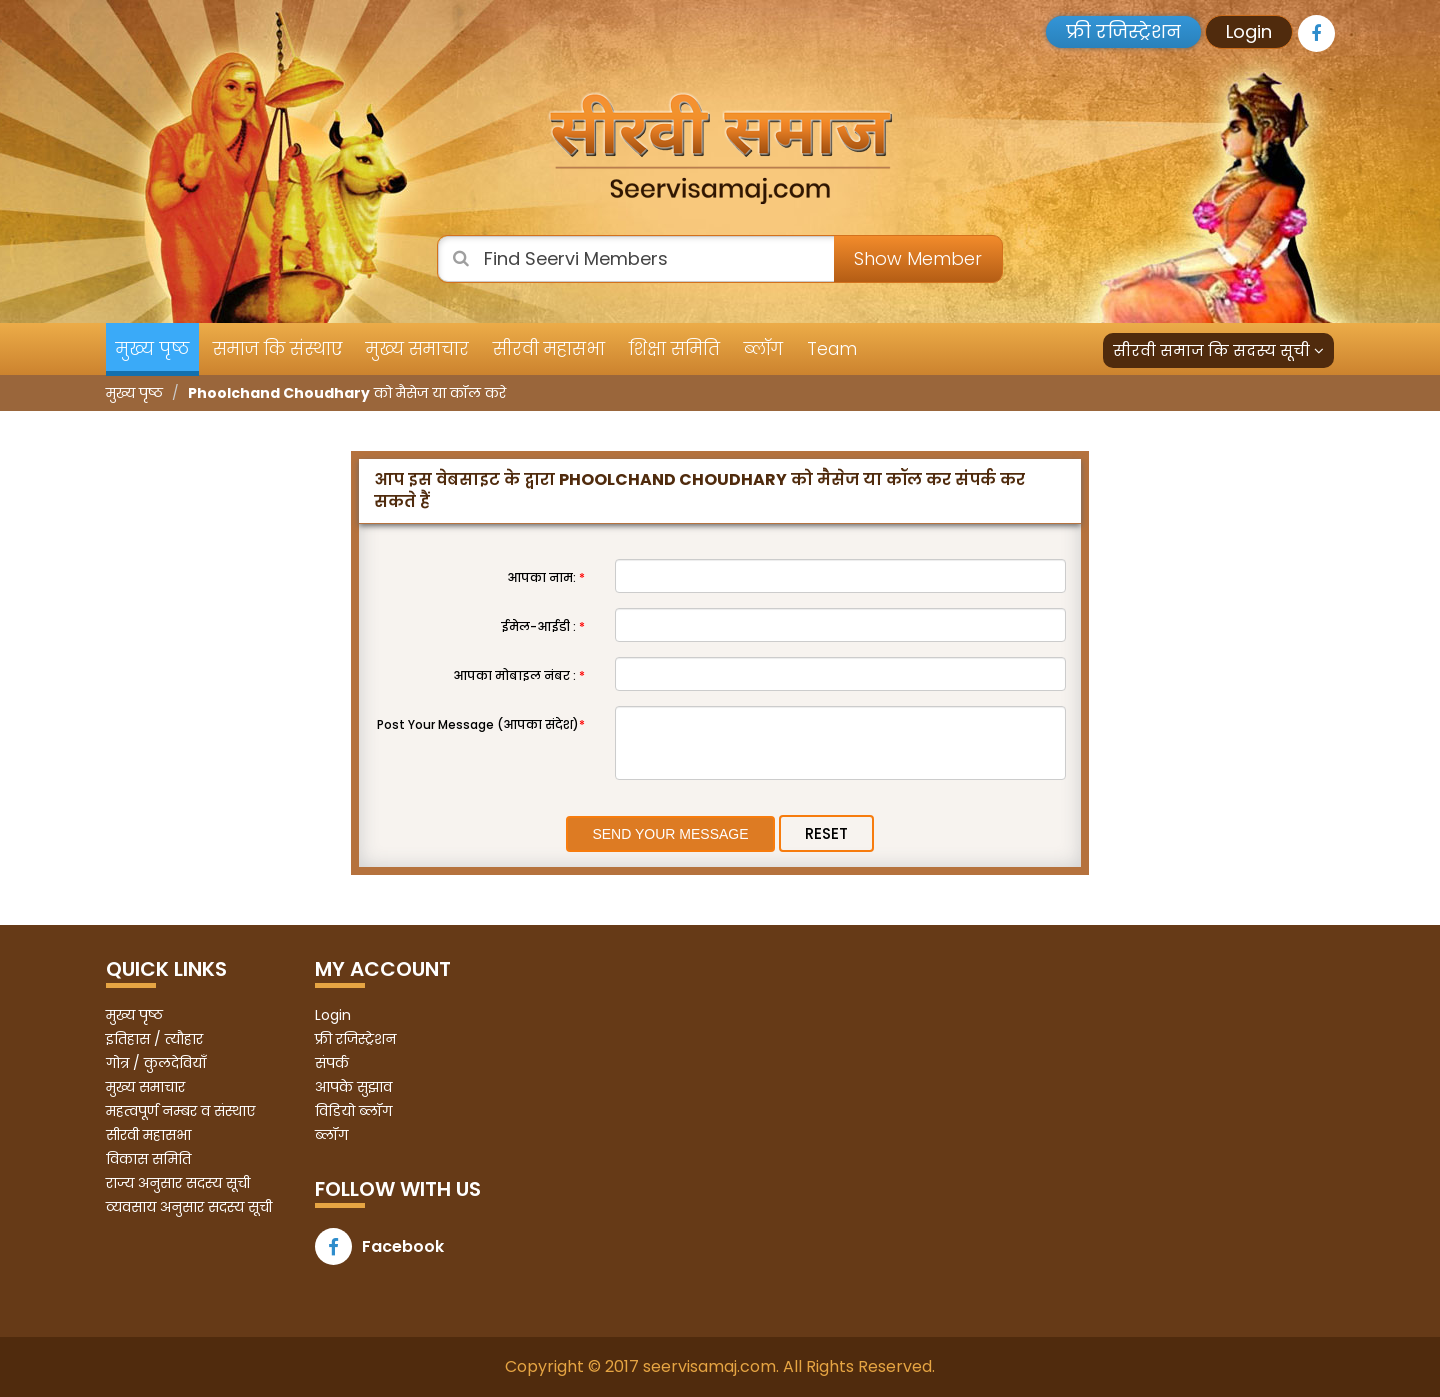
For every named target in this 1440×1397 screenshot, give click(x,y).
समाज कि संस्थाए (277, 349)
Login (1249, 31)
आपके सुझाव (353, 1087)
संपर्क (332, 1063)
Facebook (379, 1246)
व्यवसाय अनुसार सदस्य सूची (189, 1207)
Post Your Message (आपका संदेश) (481, 724)
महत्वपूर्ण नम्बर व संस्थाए (180, 1111)
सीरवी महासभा (549, 349)
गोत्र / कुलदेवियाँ (156, 1063)
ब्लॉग (763, 349)
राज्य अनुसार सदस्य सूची (178, 1183)
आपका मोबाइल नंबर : (519, 675)
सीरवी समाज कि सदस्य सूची (1218, 350)
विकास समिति (148, 1159)
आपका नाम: (546, 577)
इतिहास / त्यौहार (154, 1039)
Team (832, 349)
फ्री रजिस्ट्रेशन (1123, 31)
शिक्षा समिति (674, 349)
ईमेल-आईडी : (543, 626)
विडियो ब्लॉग (353, 1111)
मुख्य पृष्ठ (152, 349)
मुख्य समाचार (417, 349)
